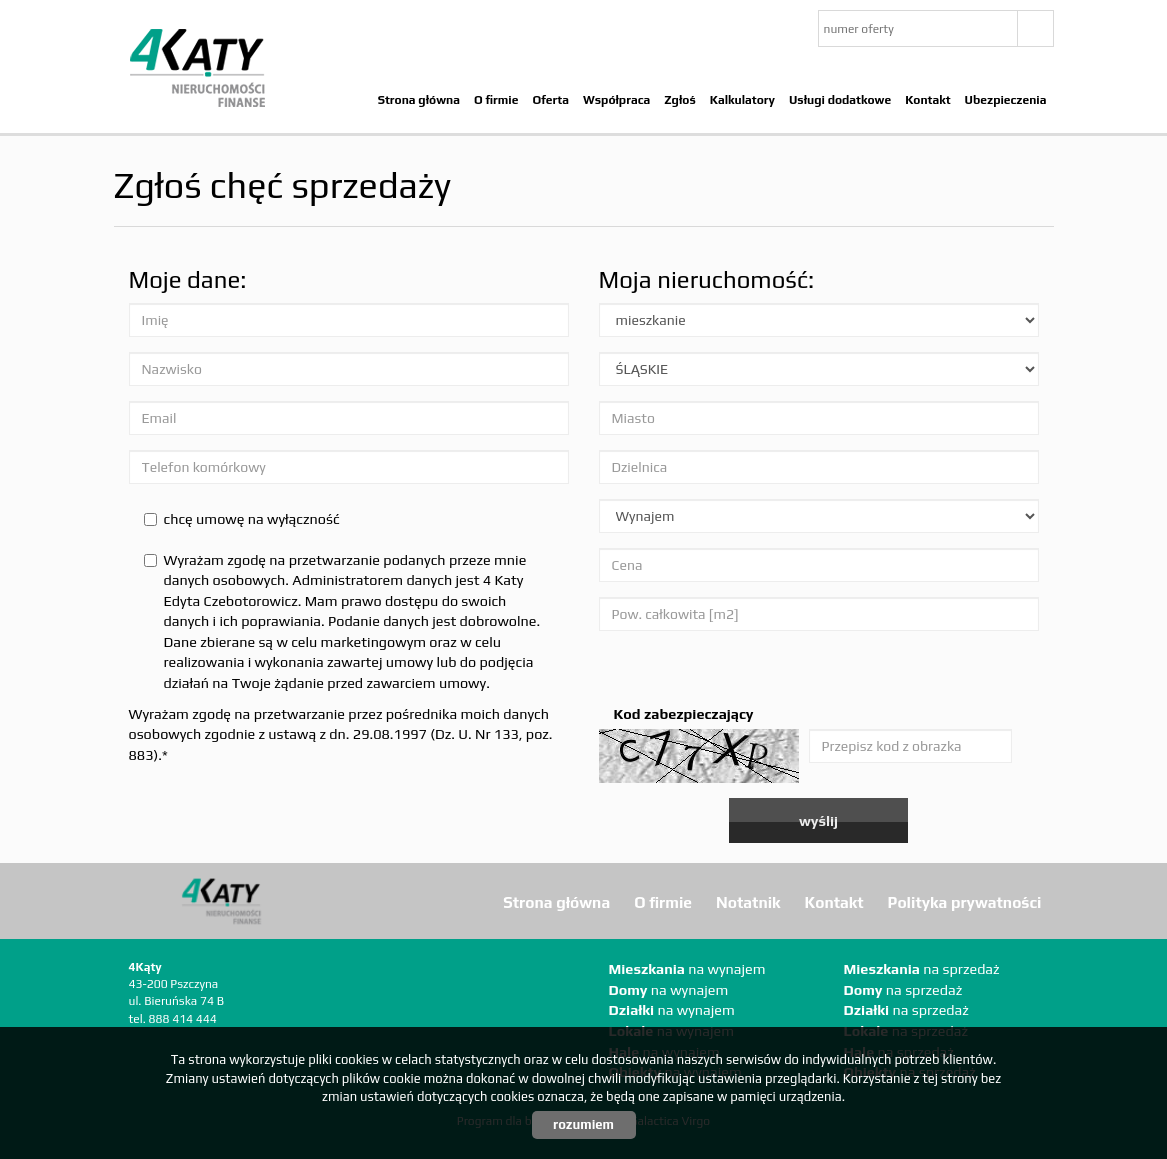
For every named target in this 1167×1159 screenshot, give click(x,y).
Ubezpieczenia (1006, 100)
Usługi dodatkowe (840, 100)
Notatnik (748, 902)
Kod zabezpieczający (684, 714)
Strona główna (419, 100)
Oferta (550, 100)
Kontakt (927, 100)
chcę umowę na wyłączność (242, 519)
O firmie (496, 100)
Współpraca (616, 100)
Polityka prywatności (965, 902)
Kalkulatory (742, 100)
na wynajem (687, 969)
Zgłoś (679, 100)
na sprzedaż (922, 969)
